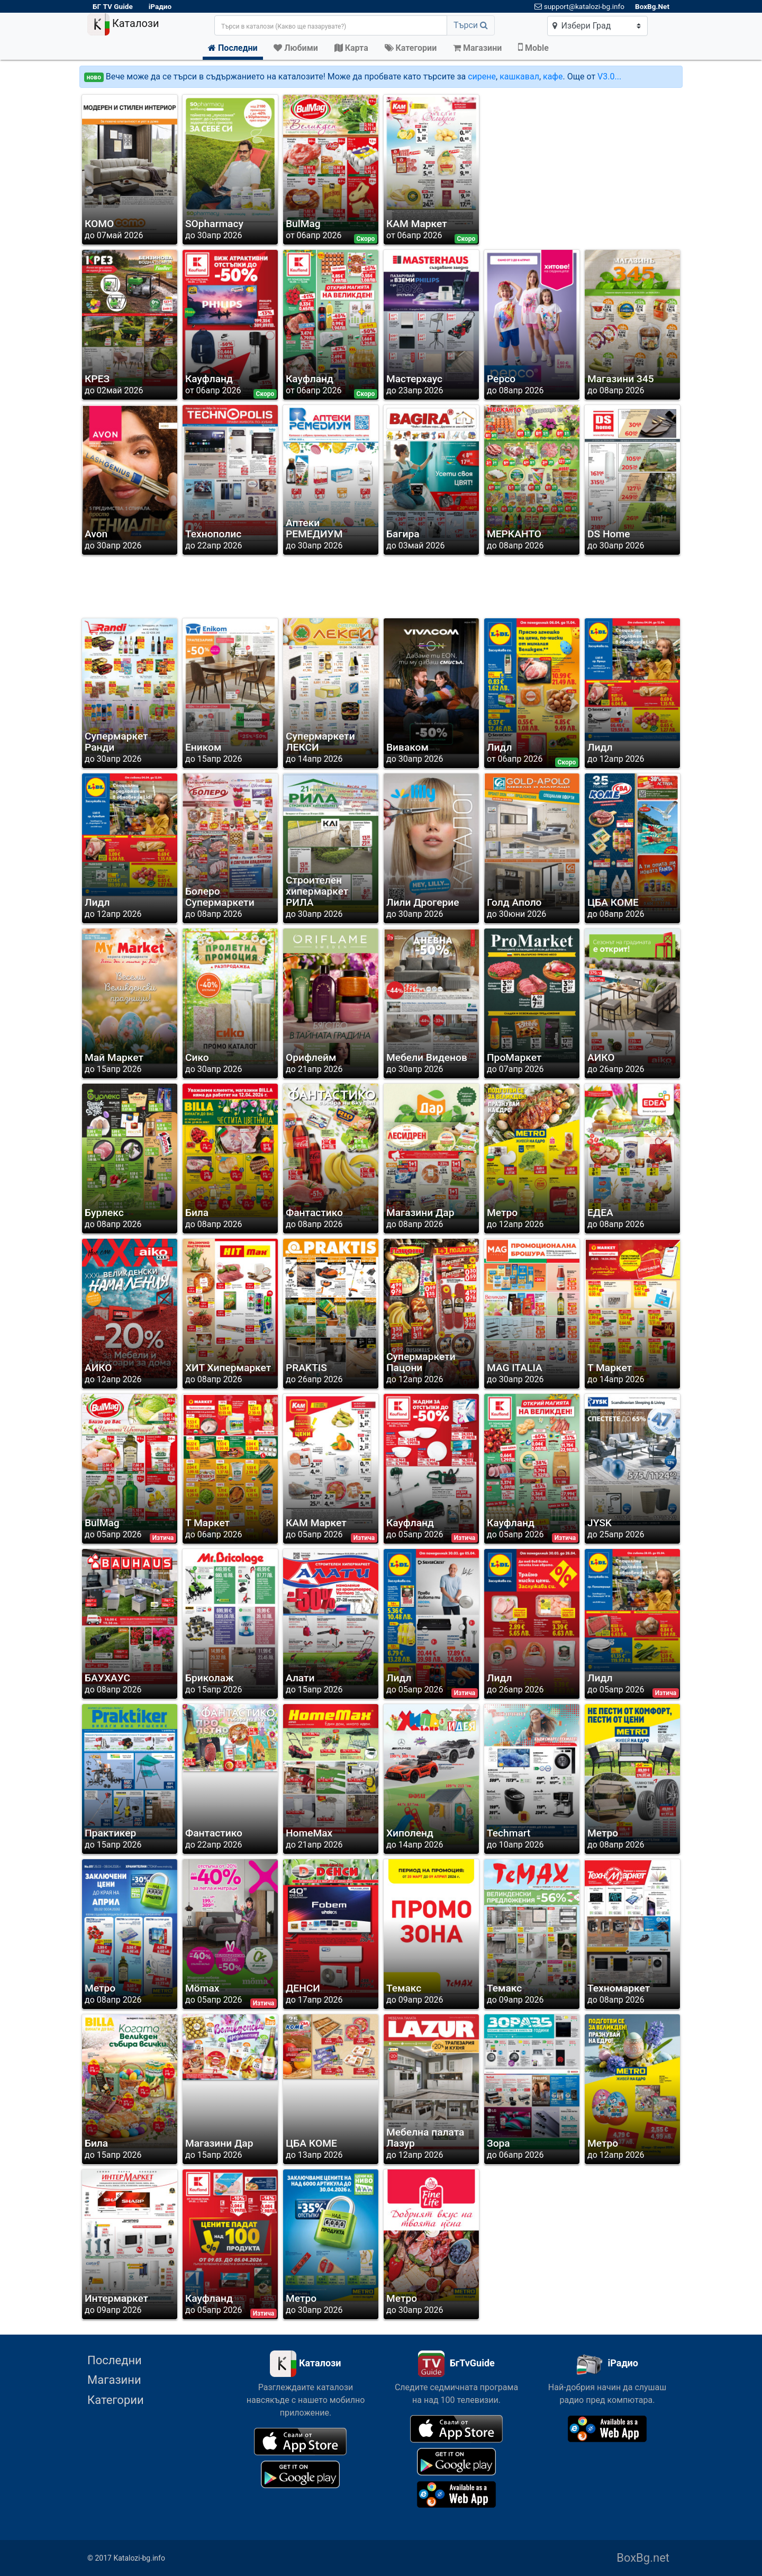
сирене (482, 76)
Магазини (114, 2379)
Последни (114, 2360)
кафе (553, 76)
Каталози (123, 24)
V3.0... (609, 76)
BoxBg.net (642, 2557)
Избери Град (581, 26)
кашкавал (519, 76)
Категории (115, 2400)
